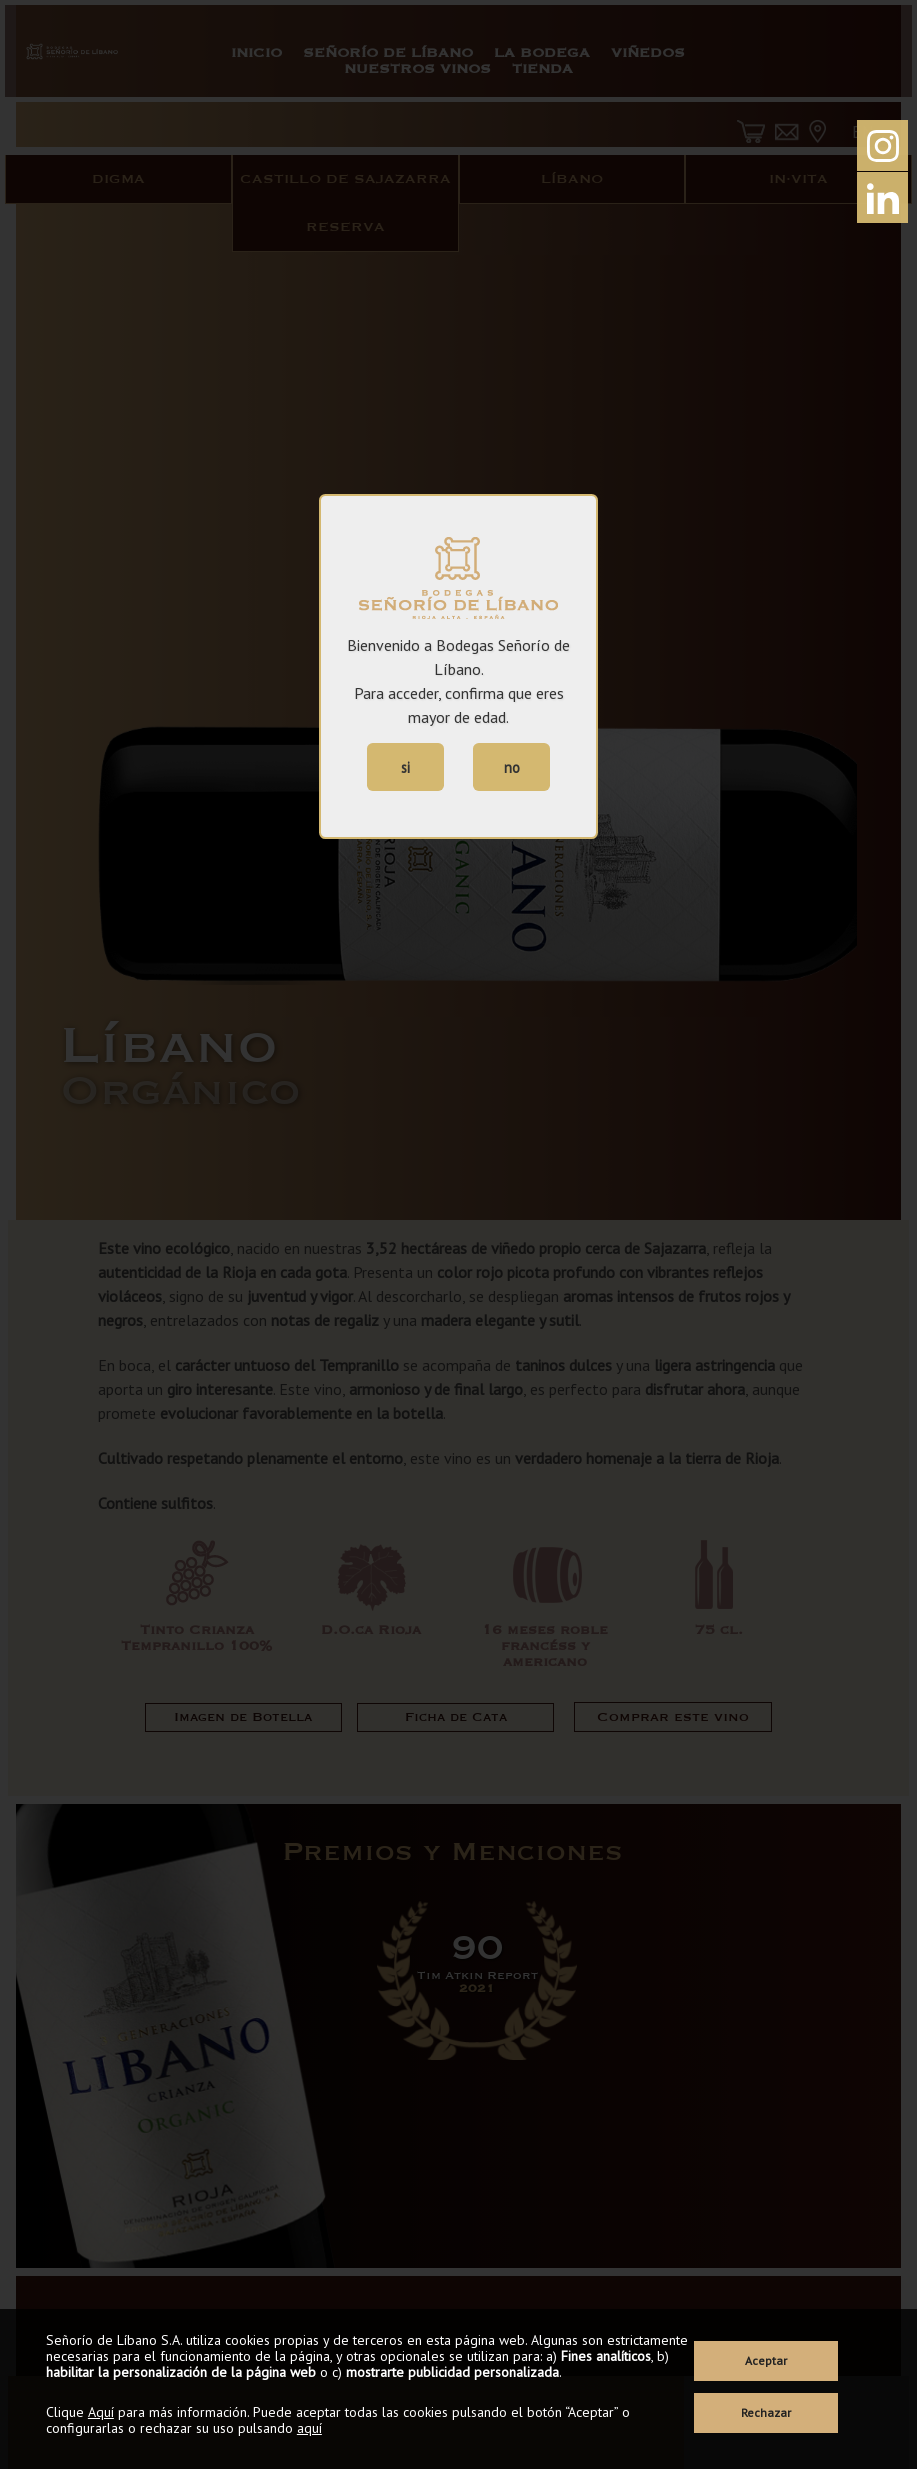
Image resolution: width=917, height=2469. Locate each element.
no (512, 767)
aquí (309, 2428)
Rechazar (766, 2412)
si (405, 767)
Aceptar (766, 2360)
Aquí (101, 2412)
